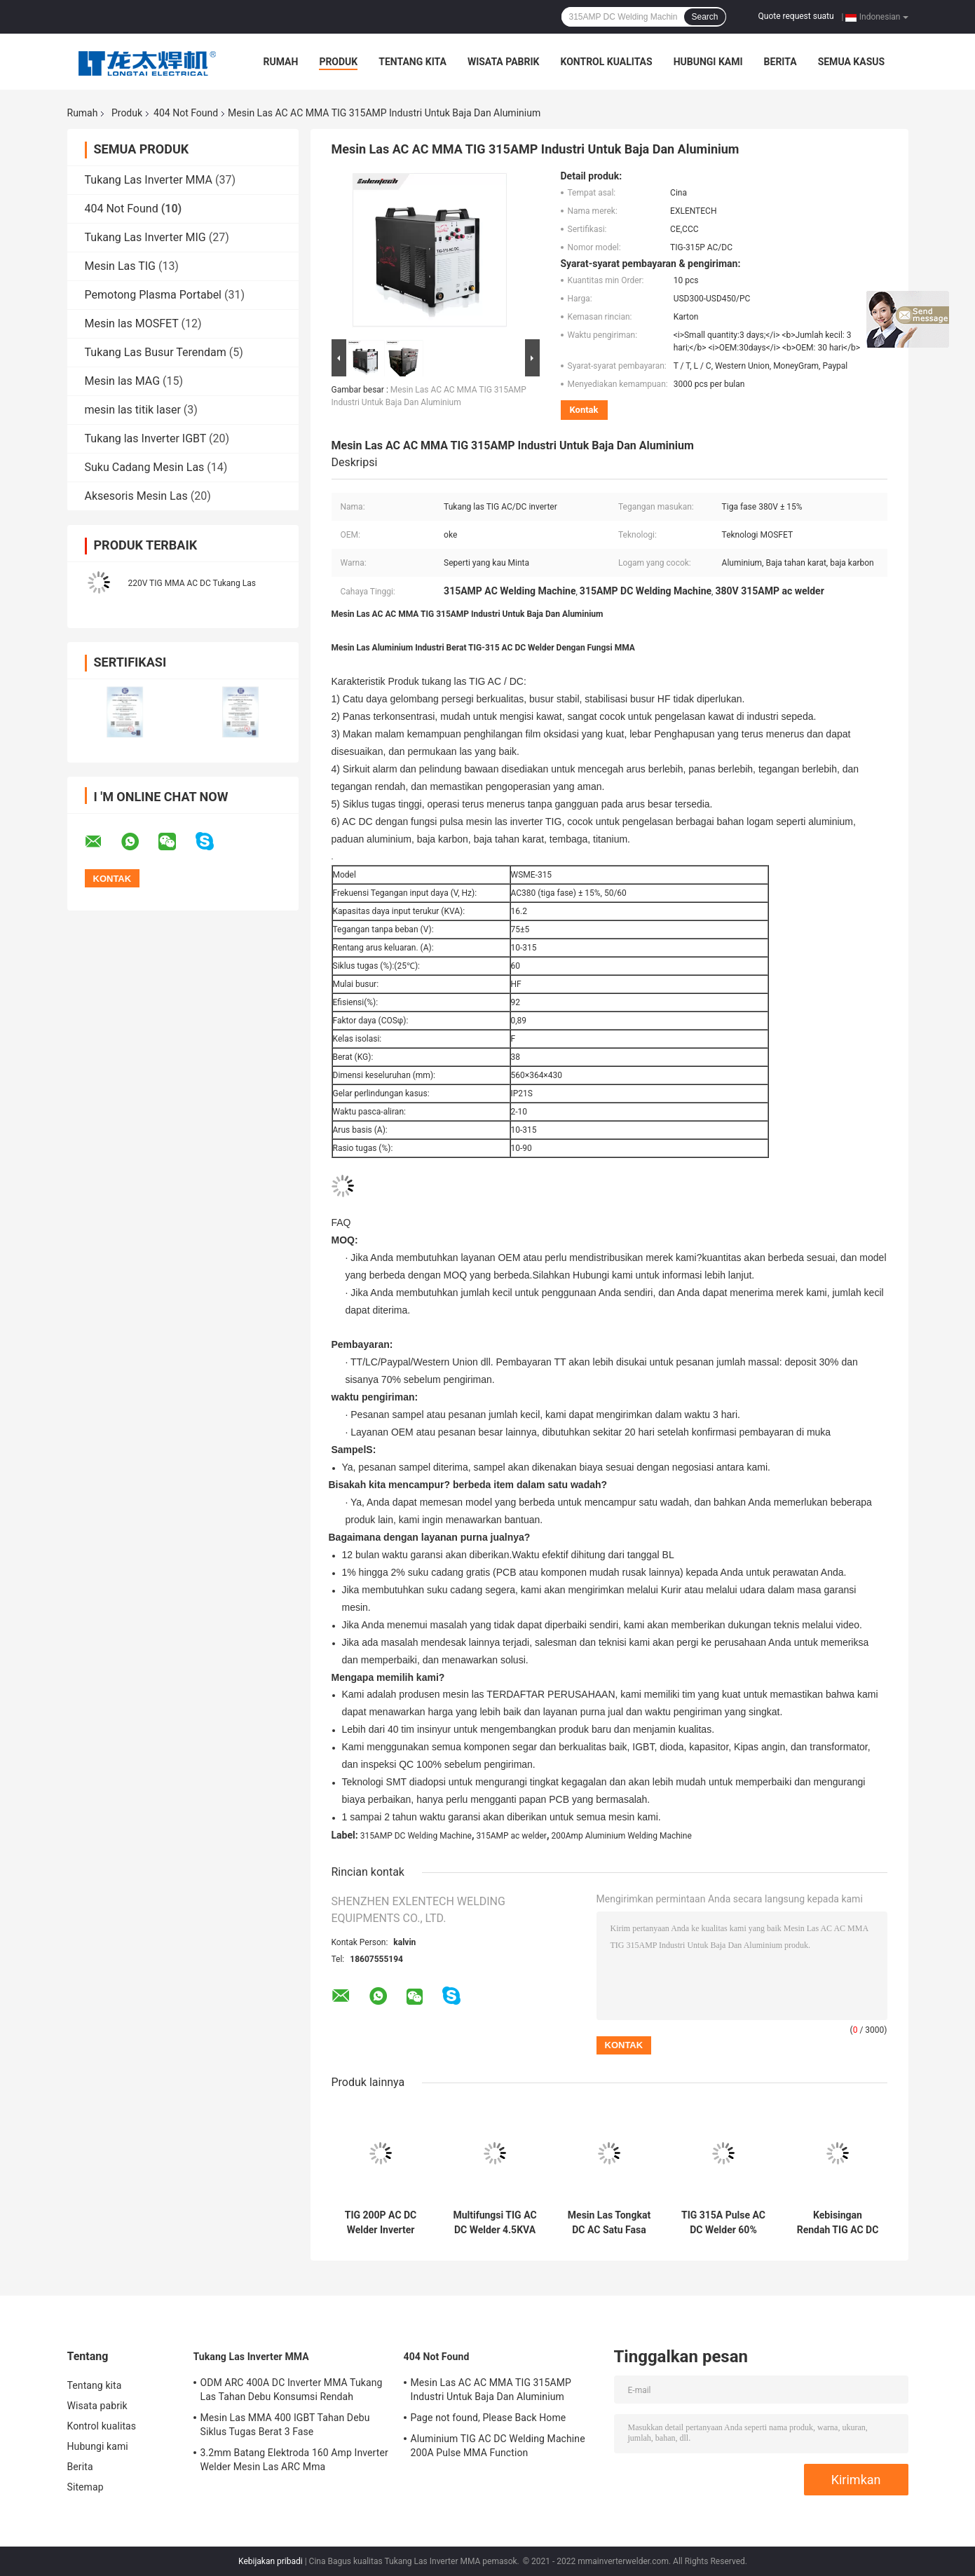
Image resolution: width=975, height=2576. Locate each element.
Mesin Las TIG (120, 266)
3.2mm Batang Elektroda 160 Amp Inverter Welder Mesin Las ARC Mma (294, 2459)
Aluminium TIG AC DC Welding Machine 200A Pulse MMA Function (498, 2445)
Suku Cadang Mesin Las (145, 467)
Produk (338, 61)
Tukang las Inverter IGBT (146, 438)
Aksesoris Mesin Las (136, 496)
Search (704, 17)
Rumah (281, 61)
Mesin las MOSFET (132, 323)
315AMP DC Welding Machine (416, 1836)
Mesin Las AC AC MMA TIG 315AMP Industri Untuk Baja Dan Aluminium (491, 2389)
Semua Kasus (851, 61)
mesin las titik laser (133, 409)
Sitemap (85, 2487)
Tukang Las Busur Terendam (155, 352)
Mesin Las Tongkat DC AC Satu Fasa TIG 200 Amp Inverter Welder (609, 2222)
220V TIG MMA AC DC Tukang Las (192, 583)
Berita (780, 61)
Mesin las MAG (123, 381)
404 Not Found (186, 112)
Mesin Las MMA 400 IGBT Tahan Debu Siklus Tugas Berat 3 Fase (285, 2424)
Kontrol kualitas (606, 61)
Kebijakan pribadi (270, 2561)
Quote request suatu (796, 16)
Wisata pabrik (504, 61)
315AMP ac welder (512, 1836)
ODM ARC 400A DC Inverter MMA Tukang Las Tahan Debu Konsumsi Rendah (291, 2389)
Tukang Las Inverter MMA (149, 179)
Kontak (584, 409)
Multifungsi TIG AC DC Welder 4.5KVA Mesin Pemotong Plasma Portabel (494, 2222)
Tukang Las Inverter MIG (145, 237)
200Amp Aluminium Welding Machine (621, 1836)
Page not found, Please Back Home (488, 2417)
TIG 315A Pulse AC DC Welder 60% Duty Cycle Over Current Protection (723, 2222)
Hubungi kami (708, 61)
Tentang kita (412, 61)
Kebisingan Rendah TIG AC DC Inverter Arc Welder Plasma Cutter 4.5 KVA (838, 2222)
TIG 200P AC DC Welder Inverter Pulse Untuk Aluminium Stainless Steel (381, 2222)
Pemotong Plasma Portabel (153, 294)
